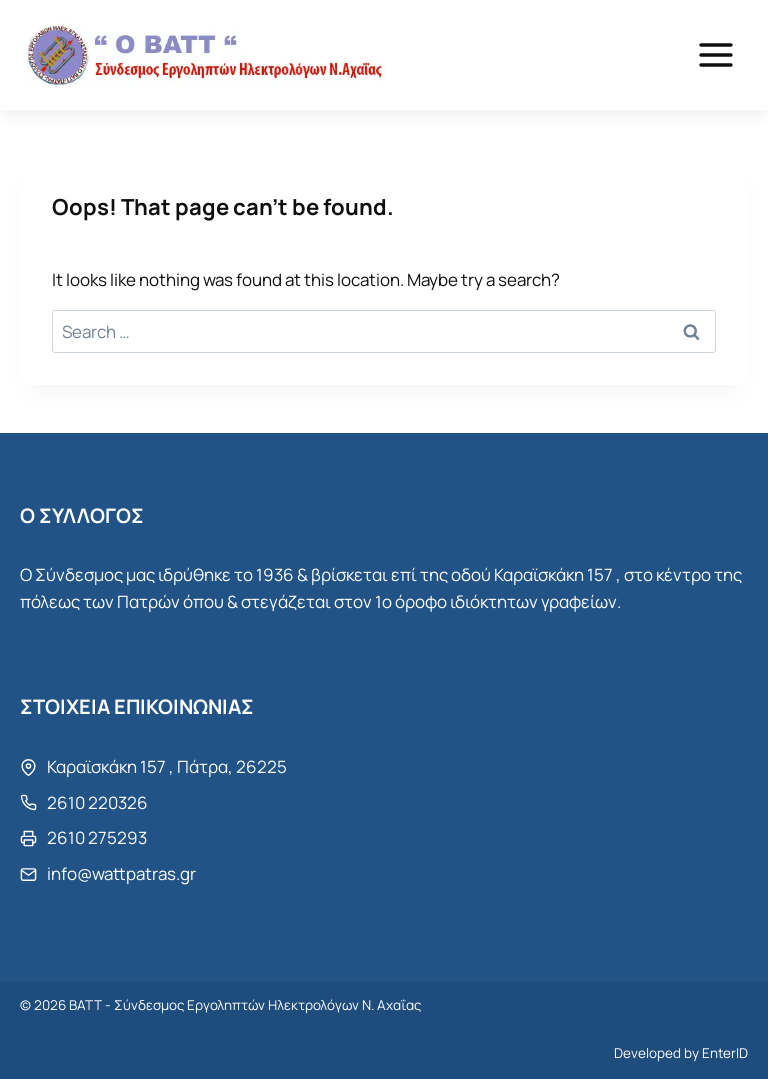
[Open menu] (715, 54)
